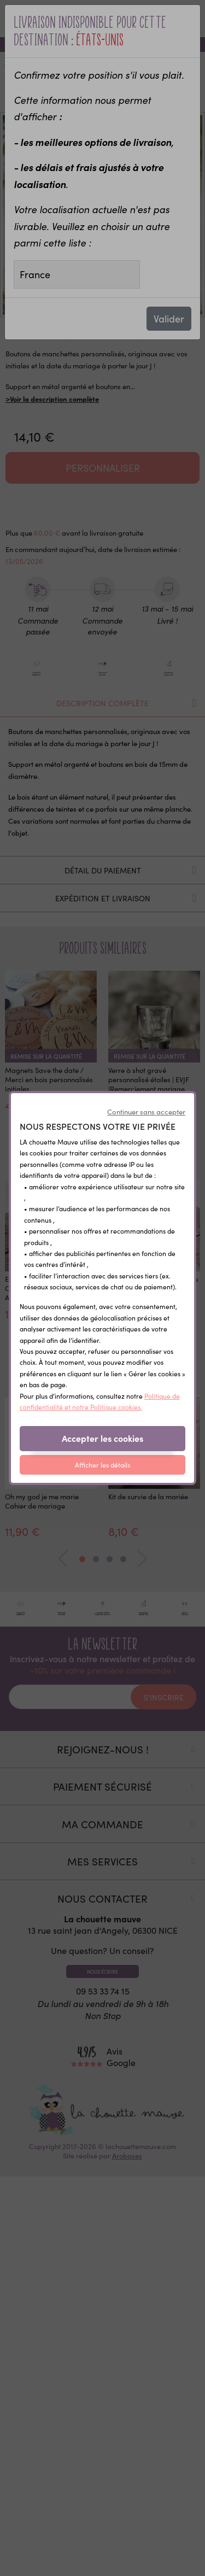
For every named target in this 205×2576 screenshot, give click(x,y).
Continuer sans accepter (146, 1112)
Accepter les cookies (102, 1438)
